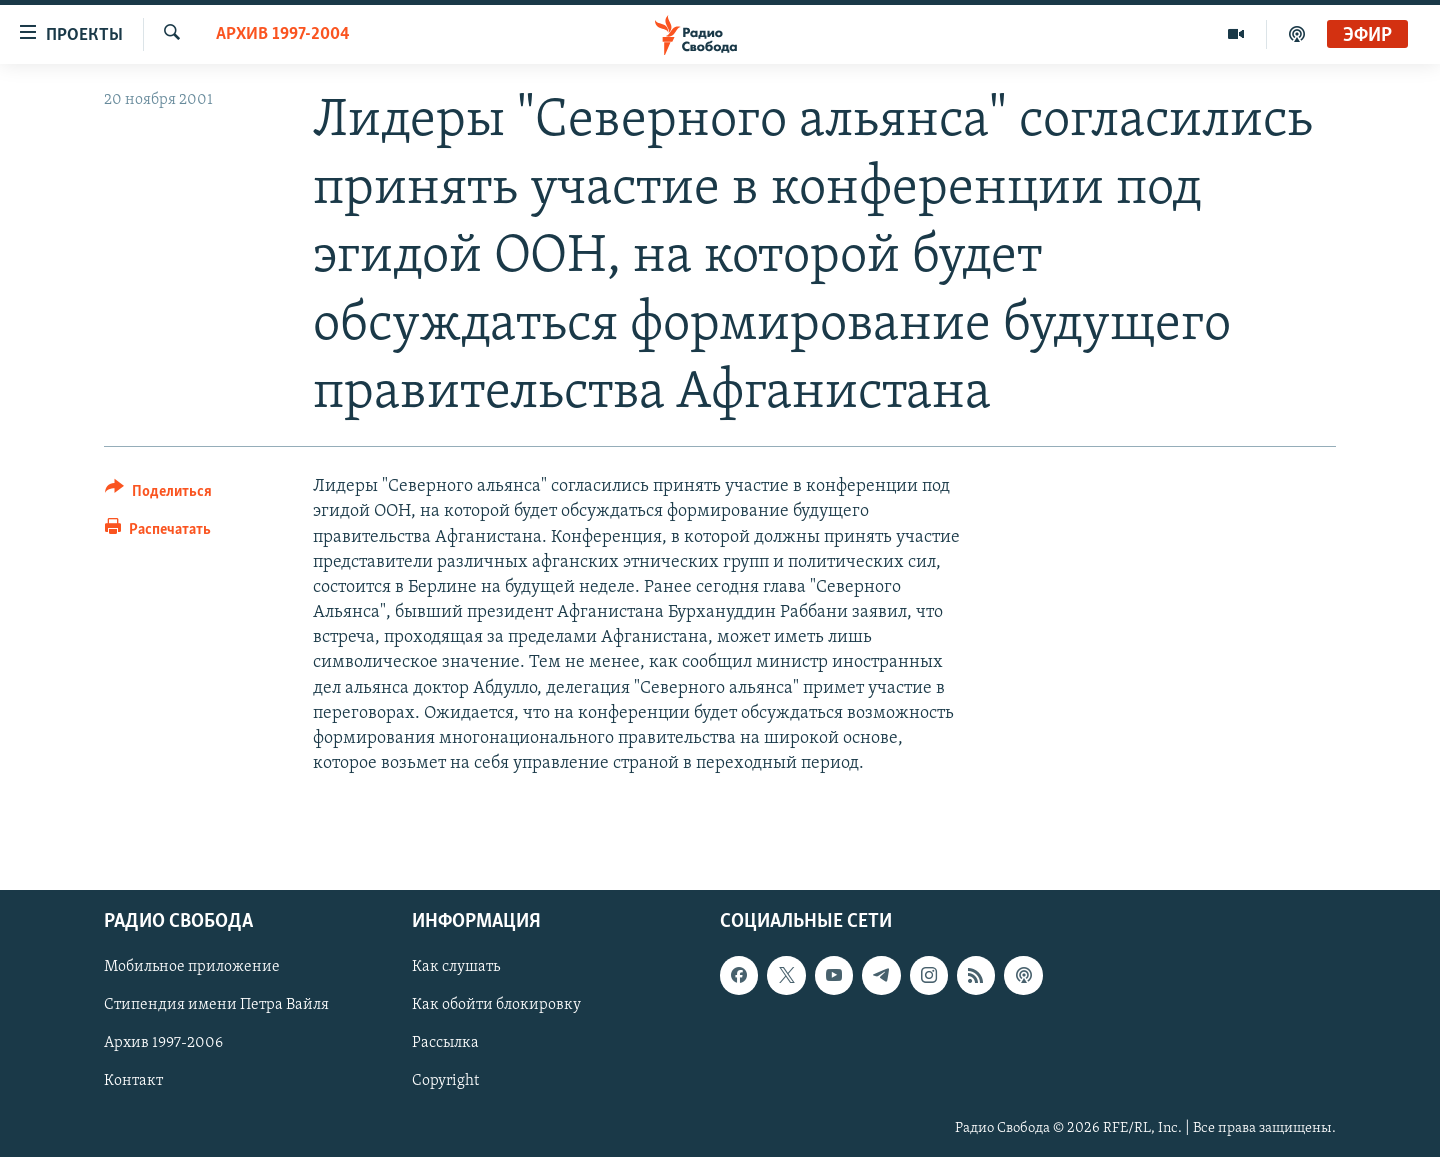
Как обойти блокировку (496, 1005)
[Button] (158, 494)
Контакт (133, 1081)
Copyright (445, 1081)
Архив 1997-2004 (283, 34)
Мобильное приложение (192, 967)
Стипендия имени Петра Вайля (216, 1005)
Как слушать (456, 967)
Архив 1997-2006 (163, 1043)
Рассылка (445, 1043)
